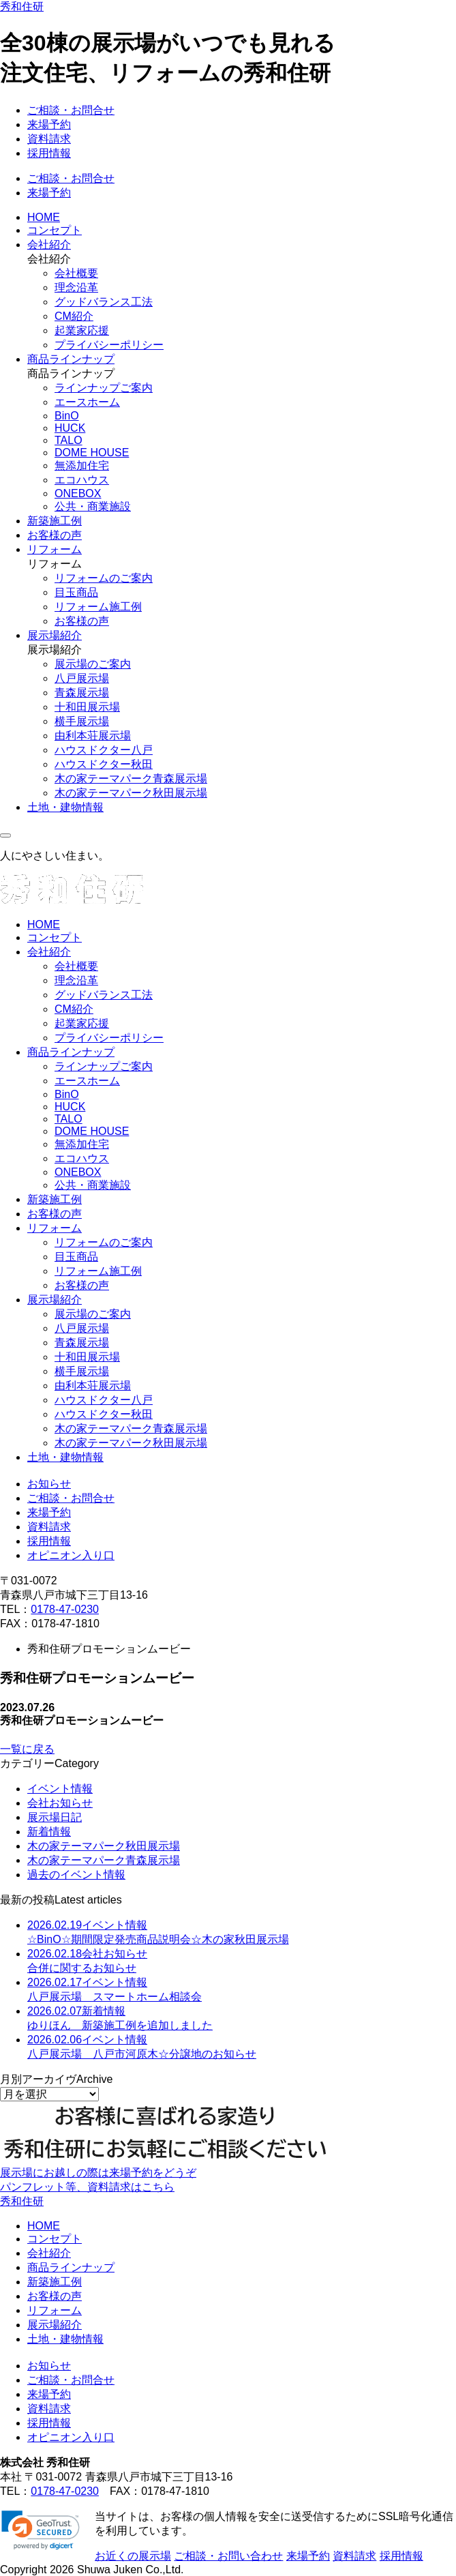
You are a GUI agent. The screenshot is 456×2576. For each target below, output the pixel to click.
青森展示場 (82, 692)
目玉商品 (76, 592)
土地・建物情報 (65, 807)
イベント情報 (60, 1788)
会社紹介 (49, 244)
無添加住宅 (82, 465)
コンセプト (54, 230)
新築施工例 (54, 521)
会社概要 (76, 273)
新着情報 (49, 1831)
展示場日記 (54, 1817)
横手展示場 (82, 721)
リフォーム (54, 549)
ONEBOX (78, 493)
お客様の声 (54, 535)
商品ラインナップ (71, 359)
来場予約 (49, 124)
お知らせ (49, 1484)
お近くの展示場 (133, 2556)
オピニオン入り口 (71, 1555)
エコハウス (82, 480)
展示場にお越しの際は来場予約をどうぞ (98, 2172)
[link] (40, 2530)
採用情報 (49, 153)
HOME (43, 217)
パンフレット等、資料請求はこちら (87, 2187)
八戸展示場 (82, 678)
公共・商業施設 (93, 506)
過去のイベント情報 (76, 1874)
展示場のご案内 (93, 664)
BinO (67, 415)
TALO (68, 440)
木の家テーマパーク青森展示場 (131, 778)
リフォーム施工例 (98, 606)
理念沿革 (76, 287)
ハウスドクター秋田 (104, 764)
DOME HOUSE (92, 452)
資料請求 (49, 139)
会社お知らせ (60, 1803)
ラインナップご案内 (104, 388)
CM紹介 (74, 316)
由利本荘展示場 (93, 735)
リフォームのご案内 (104, 578)
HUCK (70, 428)
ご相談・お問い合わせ (228, 2556)
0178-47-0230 (65, 1609)
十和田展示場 (87, 707)
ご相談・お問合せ (71, 110)
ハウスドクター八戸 (104, 750)
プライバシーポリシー (109, 345)
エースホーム (87, 402)
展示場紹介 (54, 635)
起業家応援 (82, 330)
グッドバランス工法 (104, 302)
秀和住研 (22, 6)
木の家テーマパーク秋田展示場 (131, 793)
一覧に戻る (27, 1749)
